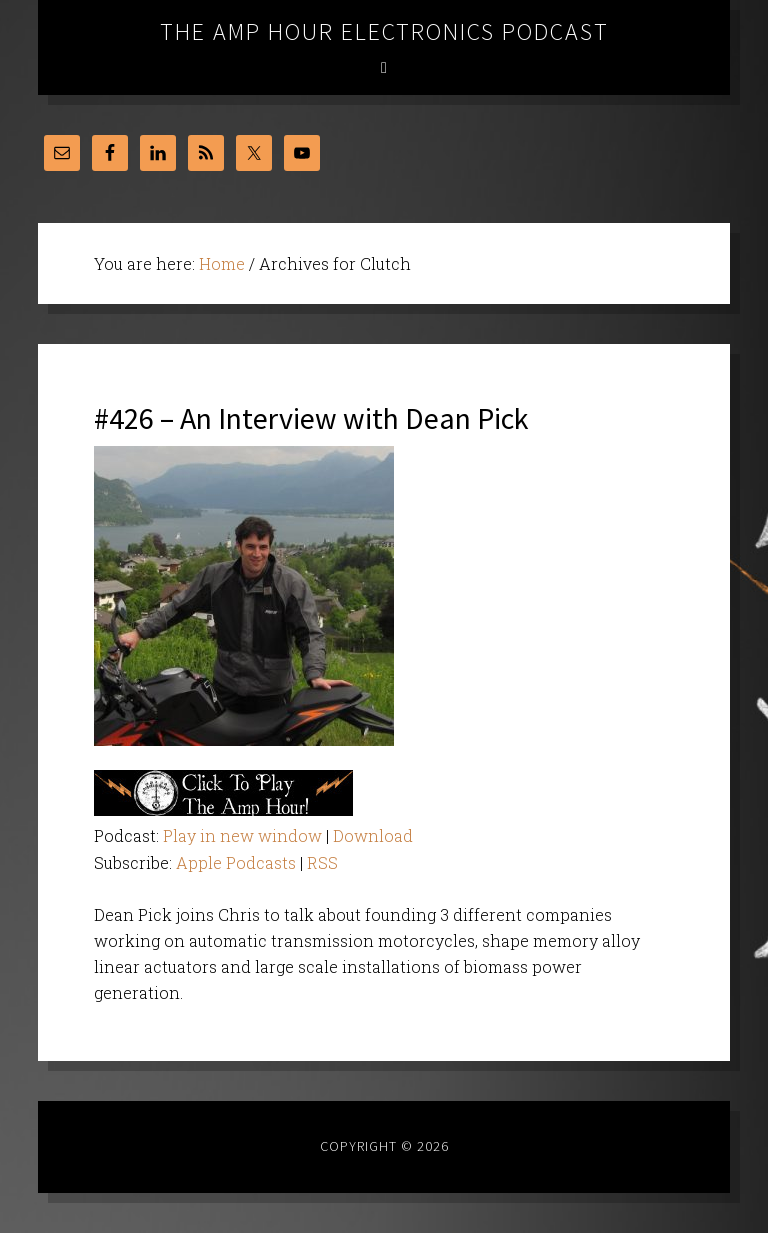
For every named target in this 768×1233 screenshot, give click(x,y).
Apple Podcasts (236, 862)
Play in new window (242, 835)
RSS (322, 862)
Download (373, 835)
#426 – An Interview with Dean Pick (311, 418)
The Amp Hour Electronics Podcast (384, 31)
